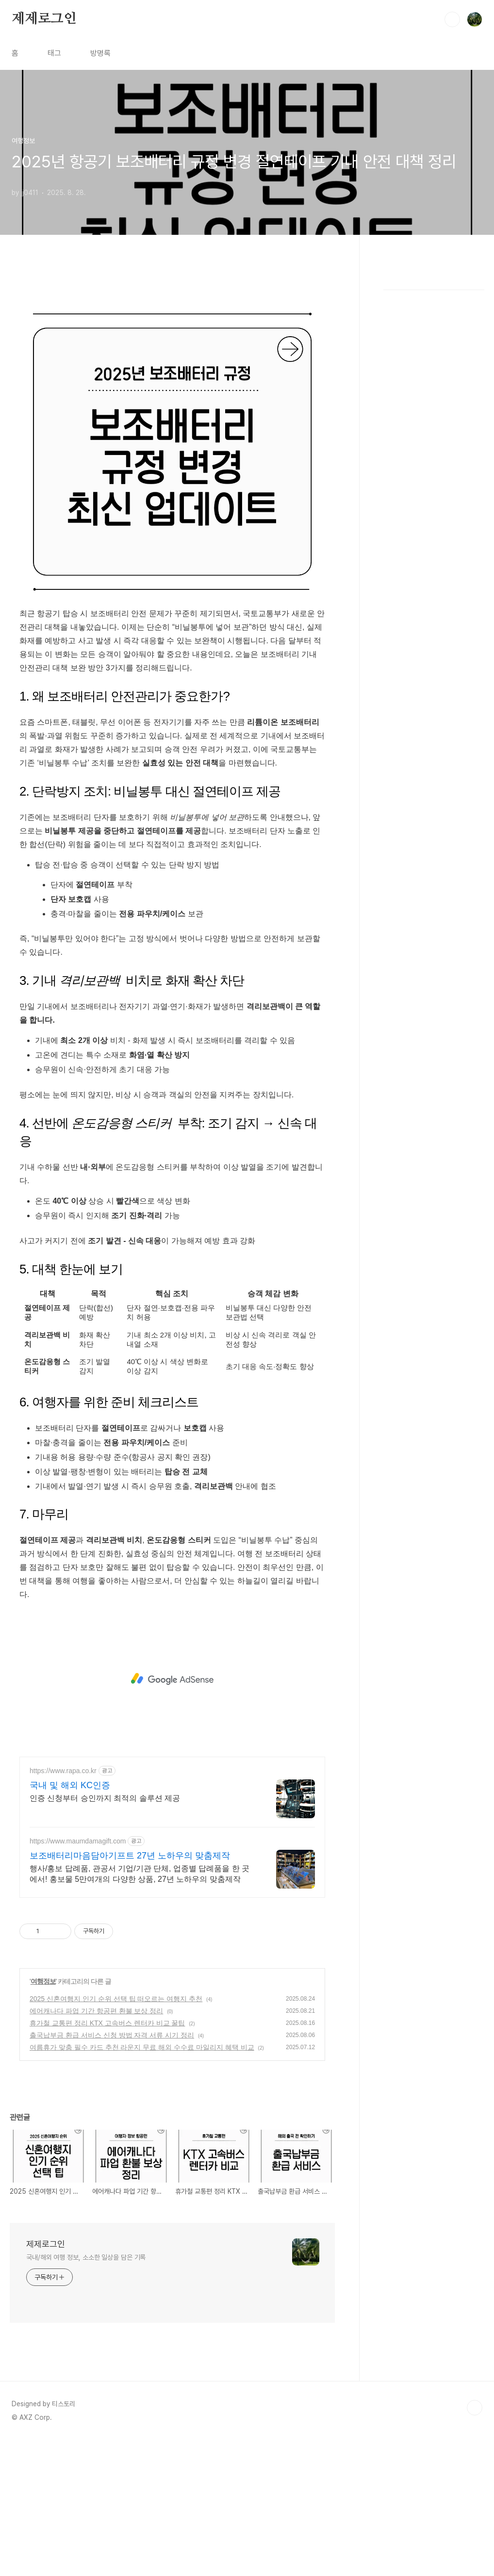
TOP (474, 2543)
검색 (452, 19)
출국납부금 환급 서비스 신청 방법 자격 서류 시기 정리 (112, 2171)
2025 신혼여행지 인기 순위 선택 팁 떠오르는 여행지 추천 (116, 2134)
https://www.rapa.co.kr (63, 1906)
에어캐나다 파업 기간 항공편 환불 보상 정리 (96, 2147)
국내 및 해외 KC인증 (70, 1921)
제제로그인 (44, 19)
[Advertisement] (172, 357)
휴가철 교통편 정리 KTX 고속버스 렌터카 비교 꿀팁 (107, 2159)
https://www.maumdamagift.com (78, 1977)
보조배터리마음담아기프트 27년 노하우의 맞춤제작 (130, 1991)
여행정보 (43, 2117)
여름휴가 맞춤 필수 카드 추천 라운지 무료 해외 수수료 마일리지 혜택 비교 (142, 2183)
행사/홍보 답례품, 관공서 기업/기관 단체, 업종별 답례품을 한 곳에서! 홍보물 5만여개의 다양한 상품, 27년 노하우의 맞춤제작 (139, 2009)
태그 (54, 53)
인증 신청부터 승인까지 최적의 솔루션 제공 (105, 1934)
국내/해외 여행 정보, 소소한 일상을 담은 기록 (86, 2393)
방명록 (100, 53)
